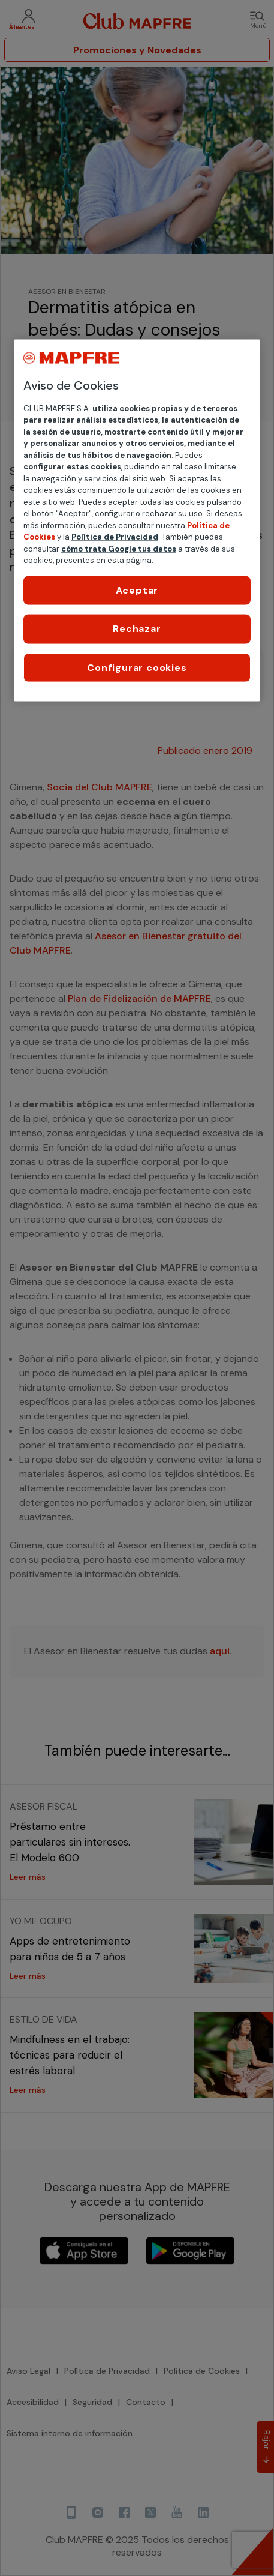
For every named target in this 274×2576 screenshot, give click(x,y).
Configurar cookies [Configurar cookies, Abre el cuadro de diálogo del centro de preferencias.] (136, 667)
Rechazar (137, 628)
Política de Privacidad (114, 537)
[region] (137, 520)
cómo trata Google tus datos (118, 548)
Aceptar (137, 589)
